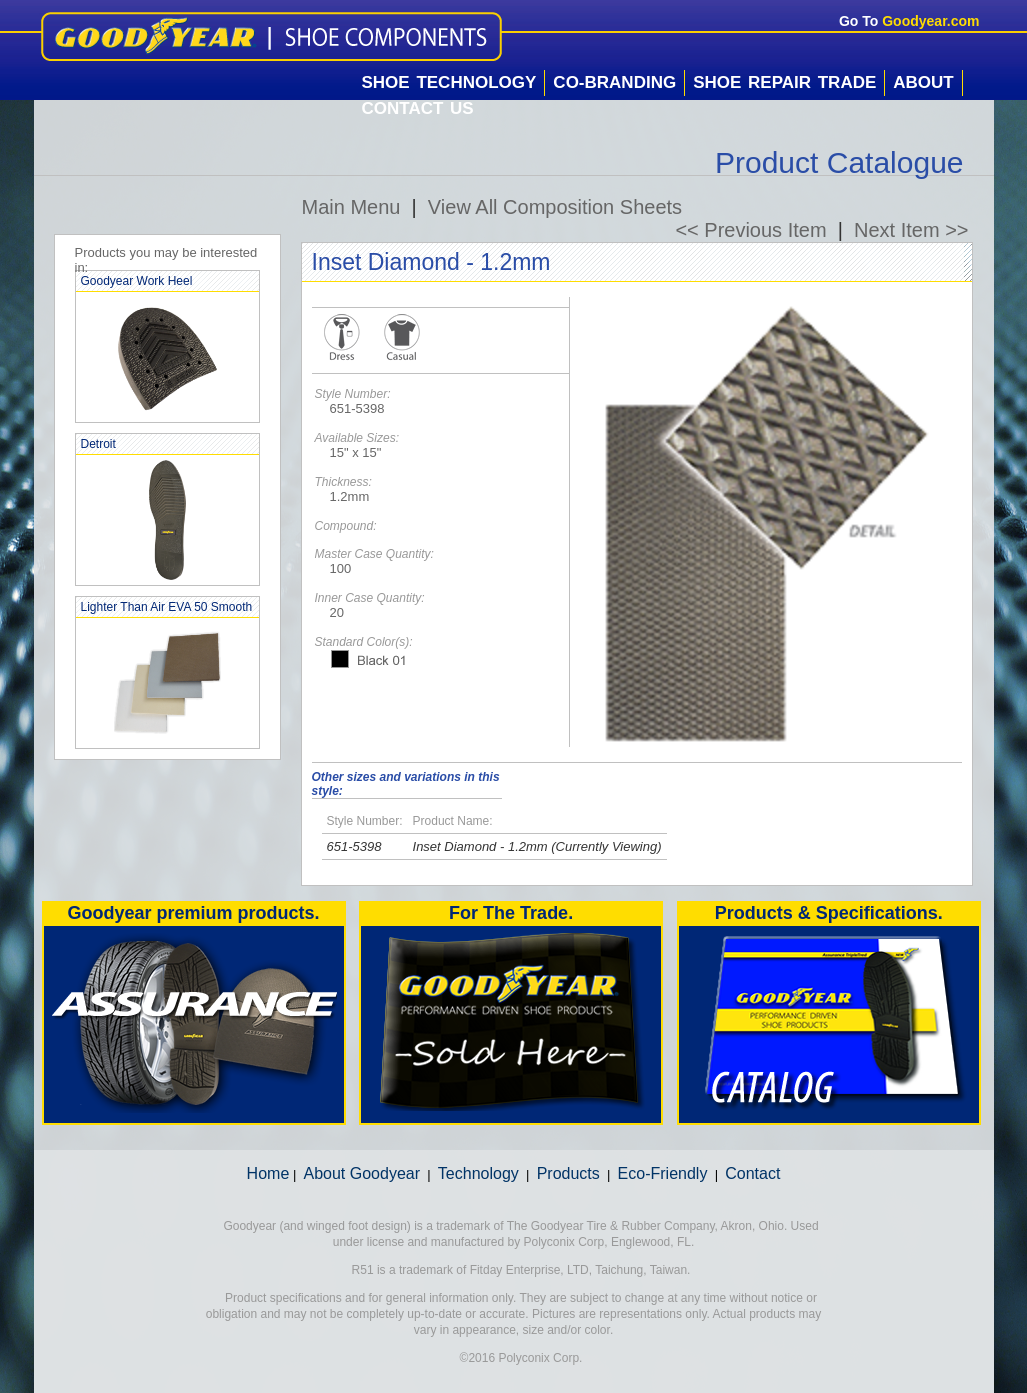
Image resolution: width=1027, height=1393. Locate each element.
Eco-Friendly (663, 1173)
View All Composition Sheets (555, 207)
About (923, 82)
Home (268, 1173)
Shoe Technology (449, 82)
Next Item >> (911, 230)
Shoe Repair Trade (784, 82)
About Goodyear (362, 1173)
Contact (752, 1173)
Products (568, 1173)
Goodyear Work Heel (137, 281)
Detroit (98, 444)
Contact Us (418, 108)
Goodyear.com (930, 21)
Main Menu (351, 207)
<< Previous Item (750, 230)
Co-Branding (614, 82)
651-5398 (354, 846)
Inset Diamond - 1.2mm (480, 846)
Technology (478, 1173)
